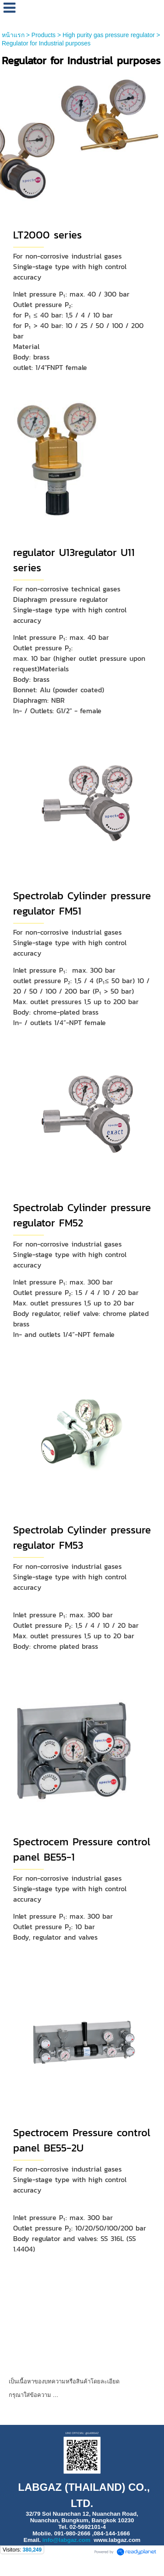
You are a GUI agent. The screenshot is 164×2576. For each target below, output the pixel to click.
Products (43, 34)
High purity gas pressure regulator (109, 34)
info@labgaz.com (66, 2540)
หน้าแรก (13, 34)
